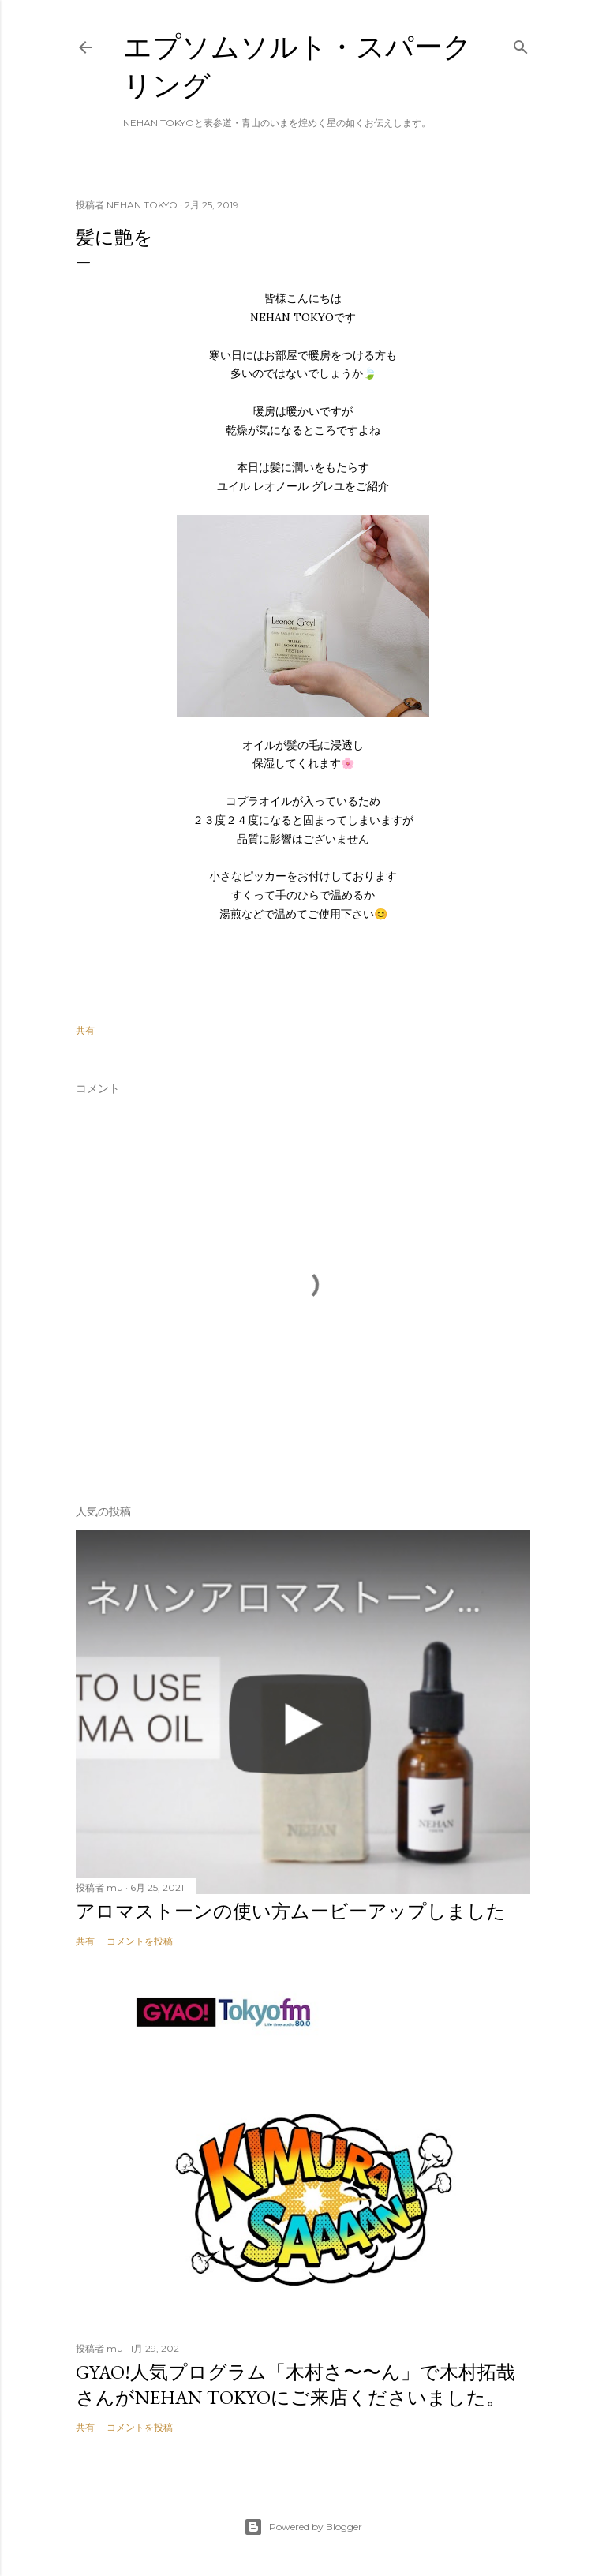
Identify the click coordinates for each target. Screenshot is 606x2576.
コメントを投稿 (140, 1941)
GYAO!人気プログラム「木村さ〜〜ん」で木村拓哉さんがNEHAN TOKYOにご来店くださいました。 (295, 2384)
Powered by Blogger (303, 2527)
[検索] (520, 43)
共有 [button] (85, 1030)
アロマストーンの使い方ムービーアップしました (291, 1911)
